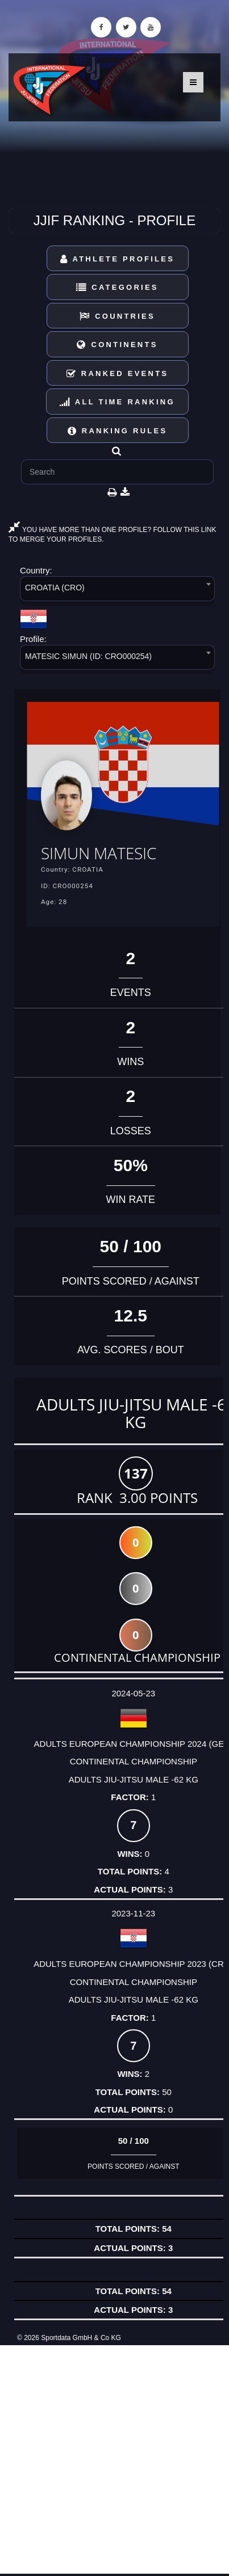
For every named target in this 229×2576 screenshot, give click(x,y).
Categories (117, 287)
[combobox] (117, 590)
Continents (117, 344)
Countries (117, 316)
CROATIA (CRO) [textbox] (55, 587)
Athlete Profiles (117, 259)
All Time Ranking (117, 402)
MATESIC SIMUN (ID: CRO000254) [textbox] (88, 656)
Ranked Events (117, 373)
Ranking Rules (118, 430)
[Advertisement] (114, 2459)
